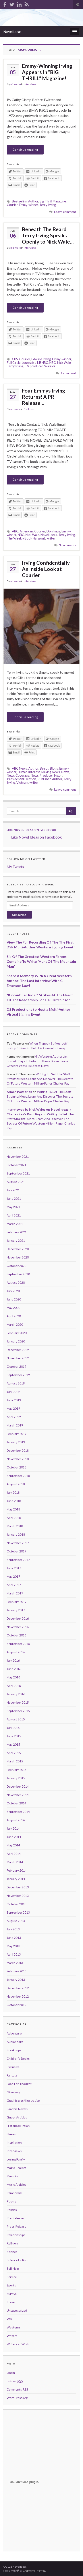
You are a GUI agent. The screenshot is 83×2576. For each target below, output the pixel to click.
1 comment (68, 373)
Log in (11, 2372)
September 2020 (18, 1274)
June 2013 (14, 1937)
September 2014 (18, 1811)
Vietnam (22, 782)
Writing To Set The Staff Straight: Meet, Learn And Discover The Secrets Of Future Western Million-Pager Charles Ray (40, 1078)
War (9, 2319)
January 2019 (16, 1442)
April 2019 (14, 1417)
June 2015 (14, 1736)
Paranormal (14, 2193)
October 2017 (16, 1551)
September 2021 (18, 1173)
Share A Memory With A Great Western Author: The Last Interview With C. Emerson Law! (39, 981)
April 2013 (14, 1954)
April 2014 (14, 1853)
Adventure (14, 2033)
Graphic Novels (17, 2109)
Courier (12, 205)
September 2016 (18, 1644)
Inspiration (14, 2142)
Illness (11, 2134)
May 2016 (13, 1677)
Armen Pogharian (19, 1092)
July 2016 (13, 1660)
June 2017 (14, 1568)
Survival (12, 2294)
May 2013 (13, 1946)
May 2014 (13, 1845)
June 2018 (14, 1501)
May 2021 (13, 1207)
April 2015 (14, 1753)
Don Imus (53, 531)
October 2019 (16, 1366)
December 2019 (18, 1350)
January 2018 (16, 1534)
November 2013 (18, 1895)
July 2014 (13, 1828)
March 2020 (15, 1324)
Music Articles (16, 2184)
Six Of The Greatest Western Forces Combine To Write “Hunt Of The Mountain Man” (41, 961)
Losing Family (16, 2159)
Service (12, 2277)
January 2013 (16, 1979)
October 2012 (16, 2005)
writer (50, 538)
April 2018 (14, 1518)
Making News (50, 772)
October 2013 (16, 1904)
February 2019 (17, 1434)
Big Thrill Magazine (53, 201)
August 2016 (16, 1652)
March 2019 (15, 1425)
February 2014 (17, 1870)
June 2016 (14, 1669)
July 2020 (13, 1291)
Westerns (14, 2327)
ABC (15, 531)
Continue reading (25, 149)
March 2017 (15, 1593)
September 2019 (18, 1375)
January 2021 (16, 1240)
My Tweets (15, 866)
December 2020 (18, 1249)
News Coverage (18, 775)
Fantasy (12, 2075)
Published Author (49, 779)
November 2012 (18, 1996)
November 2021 (18, 1156)
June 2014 (14, 1837)
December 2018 (18, 1450)
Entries (15, 2381)
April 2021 (14, 1215)
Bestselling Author (25, 201)
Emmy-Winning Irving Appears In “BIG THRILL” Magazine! (47, 72)
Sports (11, 2285)
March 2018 (15, 1526)
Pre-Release (15, 2218)
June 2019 (14, 1400)
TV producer (34, 366)
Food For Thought (19, 2084)
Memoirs (13, 2176)
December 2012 (18, 1988)
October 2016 (16, 1635)
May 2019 (13, 1408)
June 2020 (14, 1299)
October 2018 (16, 1467)
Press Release (16, 2226)
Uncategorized (17, 2310)
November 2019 (18, 1358)
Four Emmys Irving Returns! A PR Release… (43, 396)
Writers (12, 2336)
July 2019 (13, 1392)
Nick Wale (64, 362)
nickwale (15, 84)
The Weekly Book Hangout (26, 538)
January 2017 (16, 1610)
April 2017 (14, 1585)
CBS (15, 359)
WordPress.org (17, 2398)
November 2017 (18, 1543)
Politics (12, 2210)
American (26, 531)
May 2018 (13, 1509)
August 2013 (16, 1921)
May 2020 (13, 1308)
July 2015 (13, 1727)
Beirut (44, 768)
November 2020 (18, 1257)
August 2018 (16, 1484)
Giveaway (13, 2092)
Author (33, 768)
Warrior (50, 366)
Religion (12, 2243)
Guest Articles (17, 2117)
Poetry (11, 2201)
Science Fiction (17, 2260)
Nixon (58, 775)
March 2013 (15, 1963)
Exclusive (29, 409)
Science (12, 2252)
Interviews (30, 84)
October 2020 (16, 1266)
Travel (11, 2302)
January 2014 (16, 1879)
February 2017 (17, 1602)
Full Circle (14, 362)
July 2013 (13, 1929)
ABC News (19, 768)
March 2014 (15, 1862)
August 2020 (16, 1282)
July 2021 (13, 1190)
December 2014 (18, 1786)
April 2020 (14, 1316)
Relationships (16, 2235)
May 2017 (13, 1576)
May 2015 (13, 1744)
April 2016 (14, 1685)
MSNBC (42, 362)
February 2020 (17, 1333)
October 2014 (16, 1803)
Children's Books (18, 2058)
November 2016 (18, 1627)
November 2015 (18, 1702)
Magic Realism (16, 2168)
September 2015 (18, 1711)
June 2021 (14, 1198)
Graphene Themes (34, 2570)
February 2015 (17, 1769)
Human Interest (29, 772)
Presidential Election (21, 779)
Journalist (29, 362)
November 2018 (18, 1459)
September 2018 (18, 1476)
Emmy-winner (28, 205)
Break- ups (14, 2050)
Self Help (13, 2268)
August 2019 (16, 1383)
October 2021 (16, 1165)
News (65, 772)
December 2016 (18, 1618)
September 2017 (18, 1560)
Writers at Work (18, 2344)
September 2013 (18, 1912)
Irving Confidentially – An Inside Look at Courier (47, 569)
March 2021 (15, 1224)
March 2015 (15, 1761)
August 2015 (16, 1719)
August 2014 (16, 1820)
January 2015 (16, 1778)
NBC (52, 362)
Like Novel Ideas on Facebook (31, 829)
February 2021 (17, 1232)
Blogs (54, 768)
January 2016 (16, 1694)
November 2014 (18, 1795)
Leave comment (65, 212)
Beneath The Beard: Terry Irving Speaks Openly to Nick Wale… (48, 235)
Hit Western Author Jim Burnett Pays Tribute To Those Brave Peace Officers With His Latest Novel (37, 1061)
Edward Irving (41, 359)
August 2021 (16, 1182)
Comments (17, 2389)
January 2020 (16, 1341)
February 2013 (17, 1971)
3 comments (67, 545)
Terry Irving (47, 205)
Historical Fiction (18, 2126)
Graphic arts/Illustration (23, 2100)
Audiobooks (15, 2042)
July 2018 (13, 1492)
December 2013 (18, 1887)
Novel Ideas (12, 31)
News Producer (42, 775)
